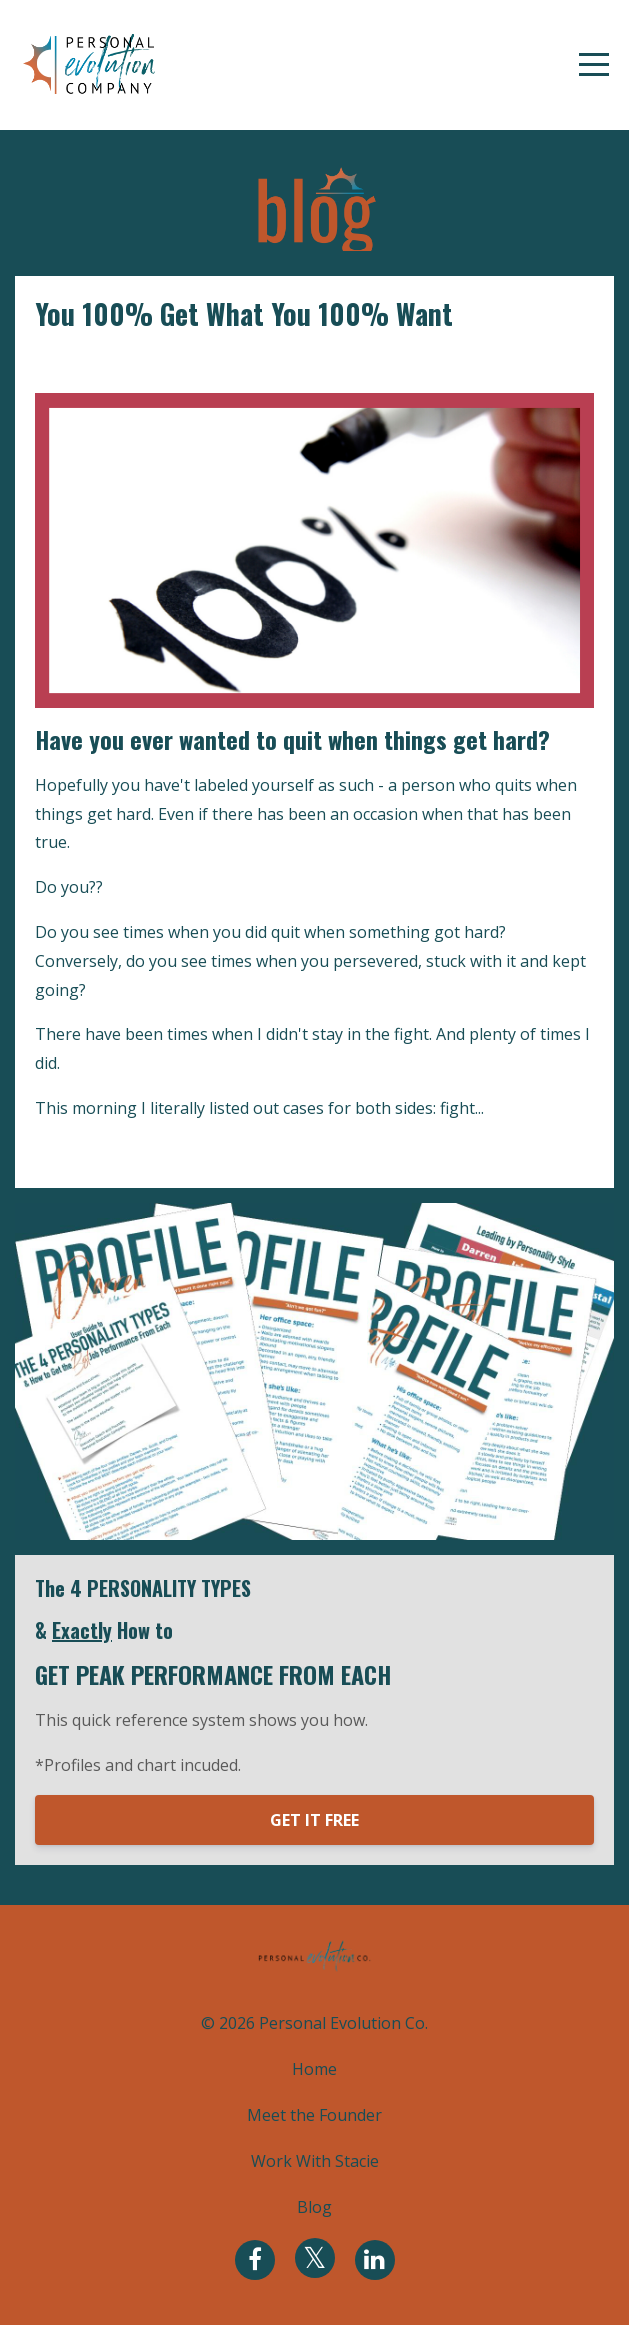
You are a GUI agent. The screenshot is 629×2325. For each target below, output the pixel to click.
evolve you (75, 362)
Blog (314, 2207)
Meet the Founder (314, 2115)
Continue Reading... (113, 1153)
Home (314, 2069)
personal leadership (201, 362)
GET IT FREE (314, 1820)
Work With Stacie (315, 2161)
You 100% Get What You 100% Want (244, 313)
